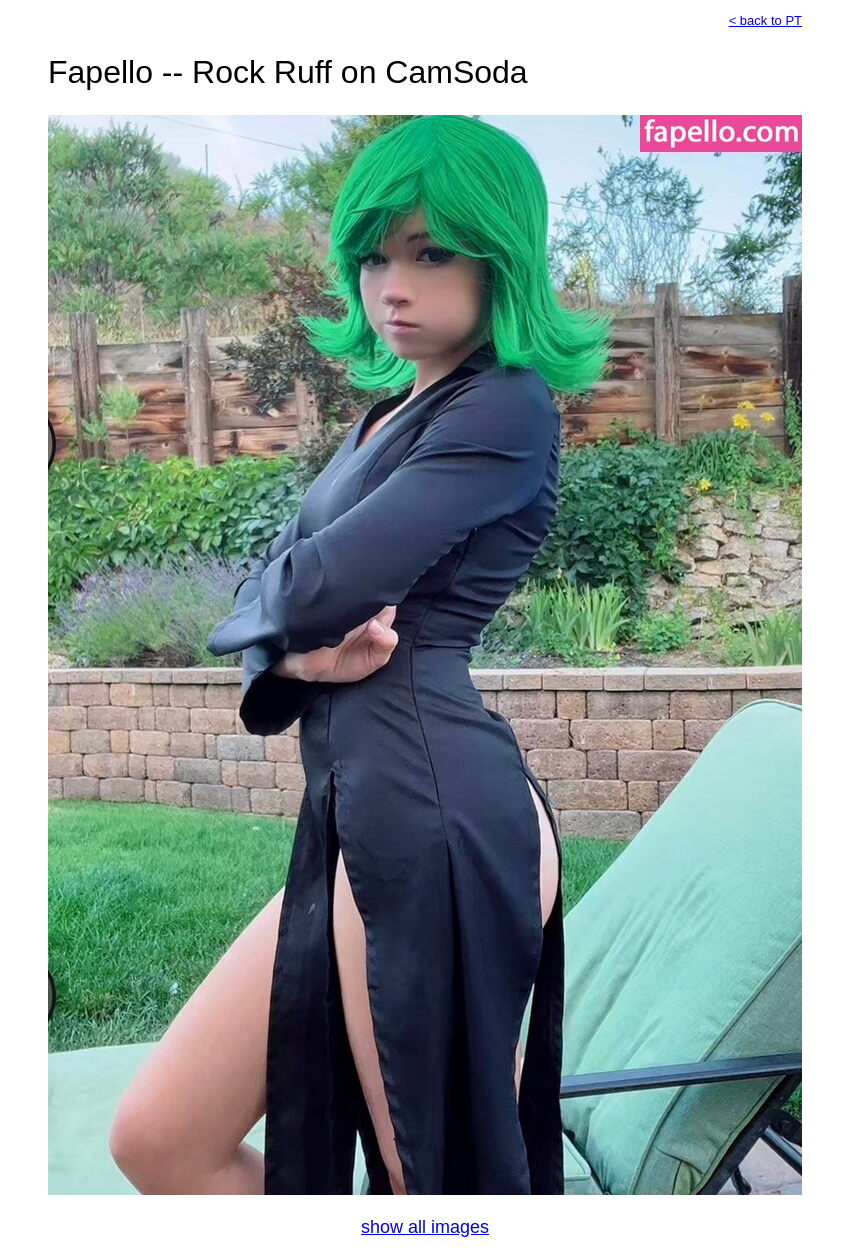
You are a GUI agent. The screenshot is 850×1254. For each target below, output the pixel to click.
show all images (425, 1227)
